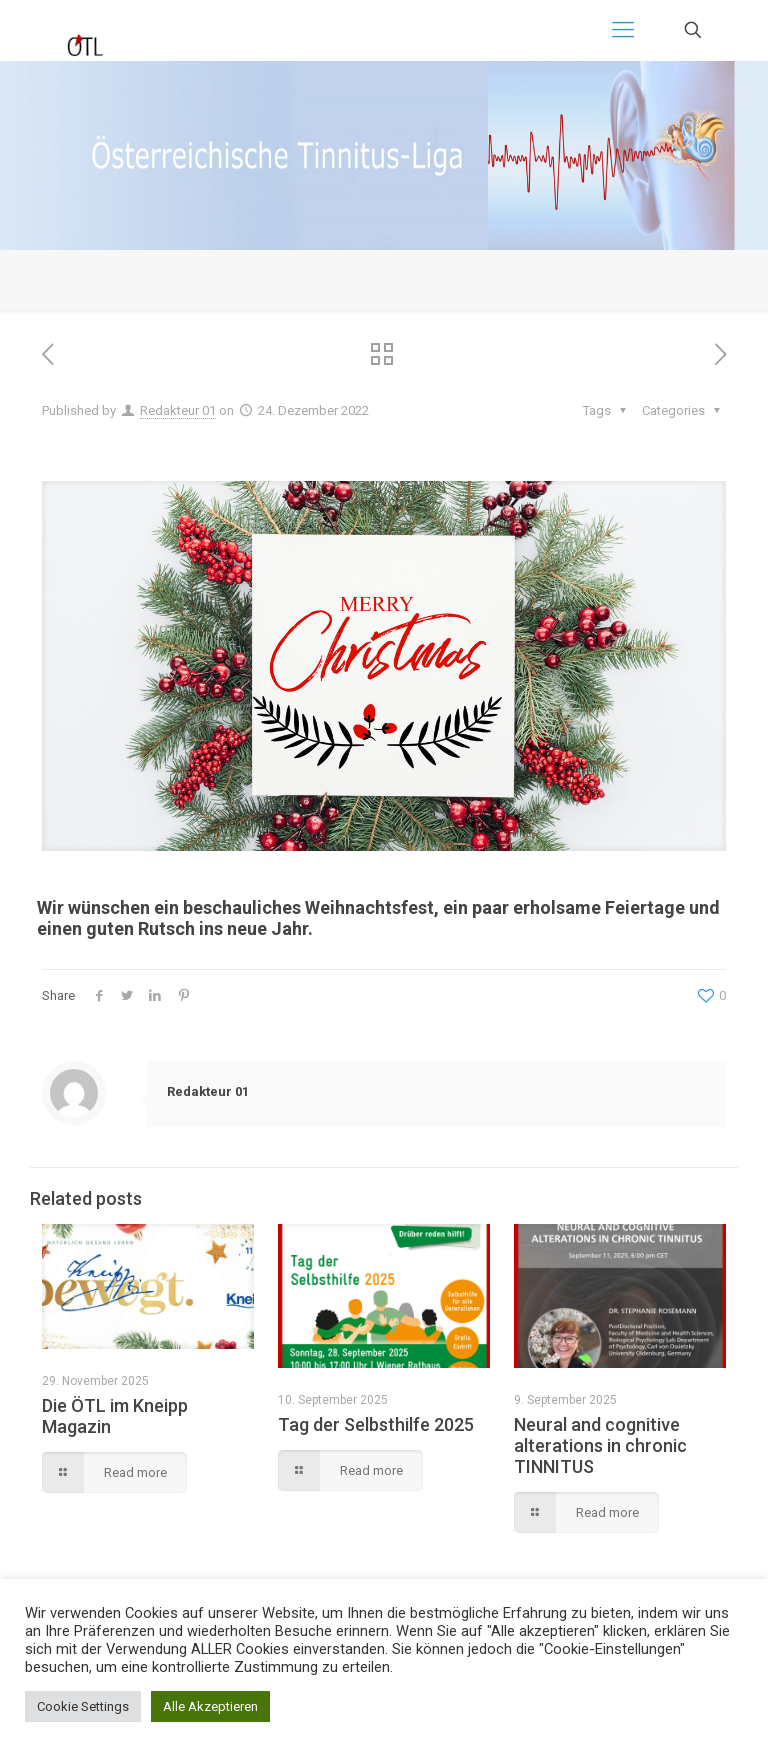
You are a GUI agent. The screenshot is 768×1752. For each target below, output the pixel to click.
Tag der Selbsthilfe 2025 (376, 1424)
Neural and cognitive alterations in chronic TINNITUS (600, 1445)
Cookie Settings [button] (83, 1706)
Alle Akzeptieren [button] (210, 1706)
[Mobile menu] (623, 30)
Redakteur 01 (178, 410)
